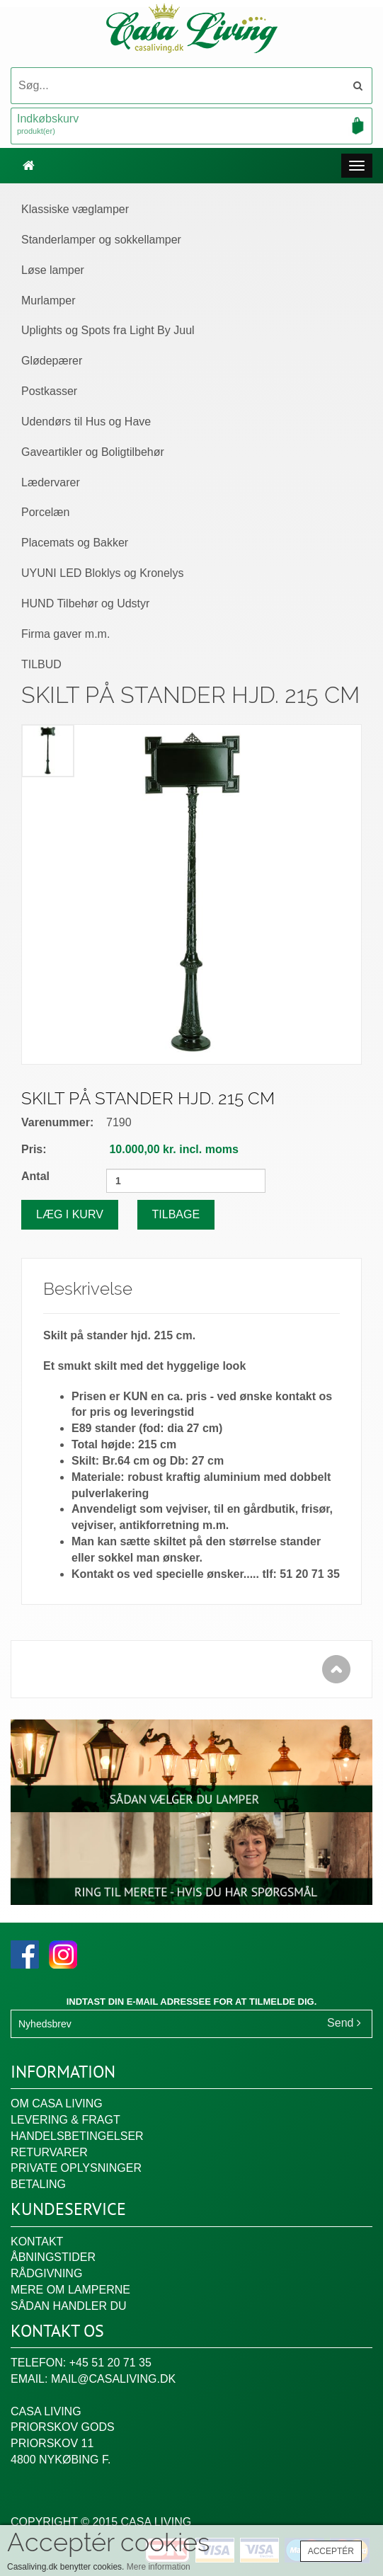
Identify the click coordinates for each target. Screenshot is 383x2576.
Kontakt (37, 2242)
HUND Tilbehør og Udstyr (85, 603)
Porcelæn (45, 512)
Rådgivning (46, 2273)
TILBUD (41, 664)
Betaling (38, 2184)
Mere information (158, 2567)
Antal (35, 1176)
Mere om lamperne (70, 2290)
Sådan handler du (69, 2306)
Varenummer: (57, 1122)
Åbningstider (53, 2257)
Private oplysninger (76, 2168)
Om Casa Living (57, 2103)
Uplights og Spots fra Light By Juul (108, 330)
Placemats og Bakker (74, 543)
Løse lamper (52, 270)
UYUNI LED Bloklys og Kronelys (102, 573)
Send (344, 2023)
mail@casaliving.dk (113, 2379)
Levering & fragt (65, 2120)
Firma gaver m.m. (65, 634)
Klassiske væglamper (75, 209)
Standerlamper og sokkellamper (101, 240)
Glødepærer (51, 361)
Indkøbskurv (191, 125)
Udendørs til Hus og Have (86, 422)
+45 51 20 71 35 (110, 2363)
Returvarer (49, 2152)
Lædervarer (50, 482)
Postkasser (49, 391)
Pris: (34, 1149)
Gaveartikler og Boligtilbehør (92, 452)
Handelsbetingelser (77, 2136)
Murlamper (48, 300)
